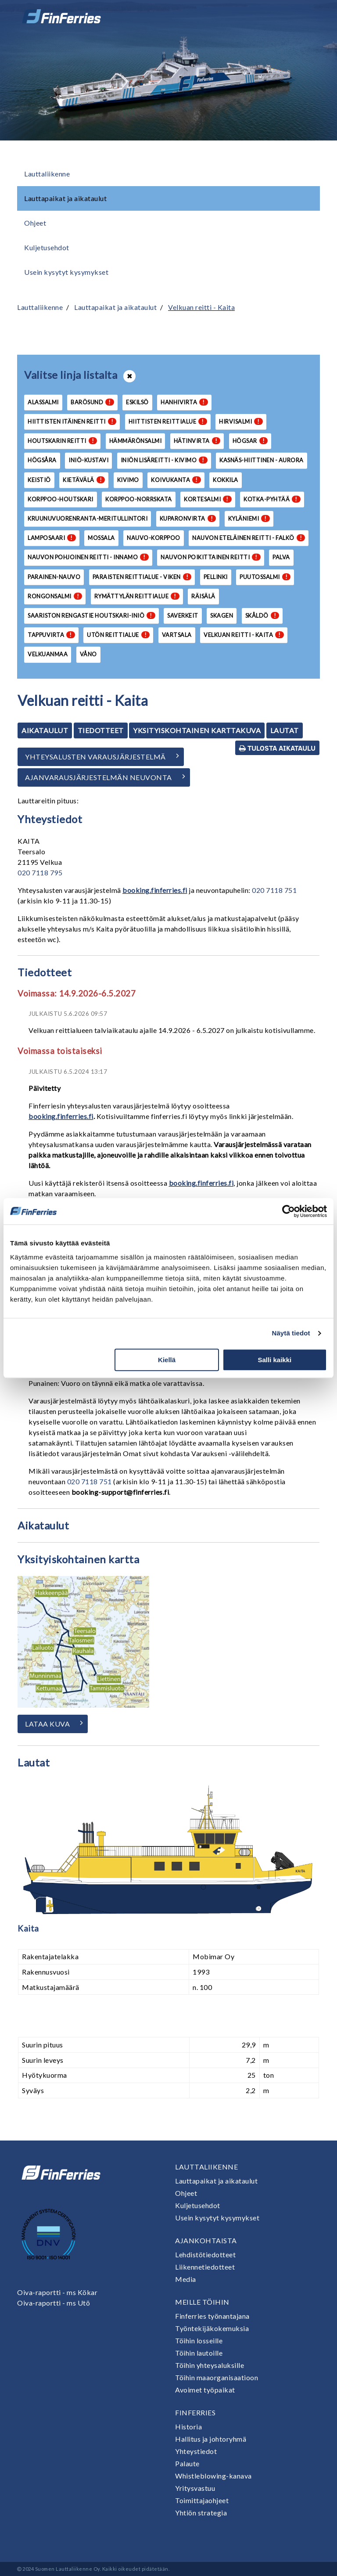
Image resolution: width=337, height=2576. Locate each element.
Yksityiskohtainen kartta (78, 1559)
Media (185, 2279)
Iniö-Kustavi (88, 460)
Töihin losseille (198, 2340)
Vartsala (177, 634)
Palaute (187, 2463)
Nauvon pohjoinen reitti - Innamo (88, 557)
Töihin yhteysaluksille (209, 2365)
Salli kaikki (275, 1360)
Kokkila (225, 479)
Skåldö (262, 615)
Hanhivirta (184, 402)
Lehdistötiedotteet (205, 2254)
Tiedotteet (101, 730)
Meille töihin (202, 2302)
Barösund (92, 402)
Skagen (221, 615)
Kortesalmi (208, 499)
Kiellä (167, 1360)
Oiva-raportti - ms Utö (53, 2303)
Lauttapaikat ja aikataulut (65, 198)
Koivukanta (176, 479)
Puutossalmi (265, 576)
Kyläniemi (249, 518)
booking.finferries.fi (154, 890)
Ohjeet (35, 223)
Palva (281, 557)
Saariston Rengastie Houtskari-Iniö (91, 615)
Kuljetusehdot (46, 247)
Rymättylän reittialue (136, 596)
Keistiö (39, 479)
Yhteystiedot (196, 2451)
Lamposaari (52, 537)
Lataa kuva (47, 1724)
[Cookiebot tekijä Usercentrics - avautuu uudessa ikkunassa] (288, 1211)
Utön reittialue (118, 634)
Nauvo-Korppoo (153, 537)
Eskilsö (137, 402)
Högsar (250, 440)
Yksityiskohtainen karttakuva (197, 730)
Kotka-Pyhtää (272, 499)
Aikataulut (45, 730)
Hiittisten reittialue (168, 421)
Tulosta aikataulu (277, 748)
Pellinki (216, 576)
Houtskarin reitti (62, 440)
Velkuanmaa (48, 654)
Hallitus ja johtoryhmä (210, 2439)
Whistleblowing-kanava (213, 2476)
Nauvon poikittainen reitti (211, 557)
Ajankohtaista (206, 2240)
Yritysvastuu (195, 2488)
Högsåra (42, 460)
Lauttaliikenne (47, 173)
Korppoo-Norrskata (138, 499)
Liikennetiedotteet (205, 2267)
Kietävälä (84, 479)
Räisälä (203, 596)
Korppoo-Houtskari (60, 499)
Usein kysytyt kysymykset (66, 272)
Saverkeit (182, 615)
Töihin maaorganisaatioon (216, 2377)
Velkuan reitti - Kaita (201, 307)
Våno (88, 654)
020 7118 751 (274, 890)
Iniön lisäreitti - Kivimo (164, 460)
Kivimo (128, 479)
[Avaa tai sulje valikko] (307, 16)
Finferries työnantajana (212, 2316)
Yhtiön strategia (201, 2512)
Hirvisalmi (241, 421)
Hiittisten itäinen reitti (72, 421)
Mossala (101, 537)
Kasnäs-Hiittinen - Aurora (261, 460)
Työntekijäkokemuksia (212, 2328)
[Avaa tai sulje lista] (129, 376)
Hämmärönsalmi (135, 440)
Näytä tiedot (291, 1333)
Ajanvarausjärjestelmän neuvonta (98, 777)
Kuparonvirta (188, 518)
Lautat (284, 730)
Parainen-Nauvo (54, 576)
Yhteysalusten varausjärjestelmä (95, 756)
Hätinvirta (197, 440)
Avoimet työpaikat (205, 2389)
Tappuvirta (51, 634)
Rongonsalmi (55, 596)
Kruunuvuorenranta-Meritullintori (87, 518)
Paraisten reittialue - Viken (142, 576)
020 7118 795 (40, 872)
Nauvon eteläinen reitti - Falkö (248, 537)
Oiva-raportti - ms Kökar (57, 2292)
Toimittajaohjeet (202, 2500)
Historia (188, 2426)
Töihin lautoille (198, 2353)
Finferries (195, 2412)
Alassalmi (43, 402)
